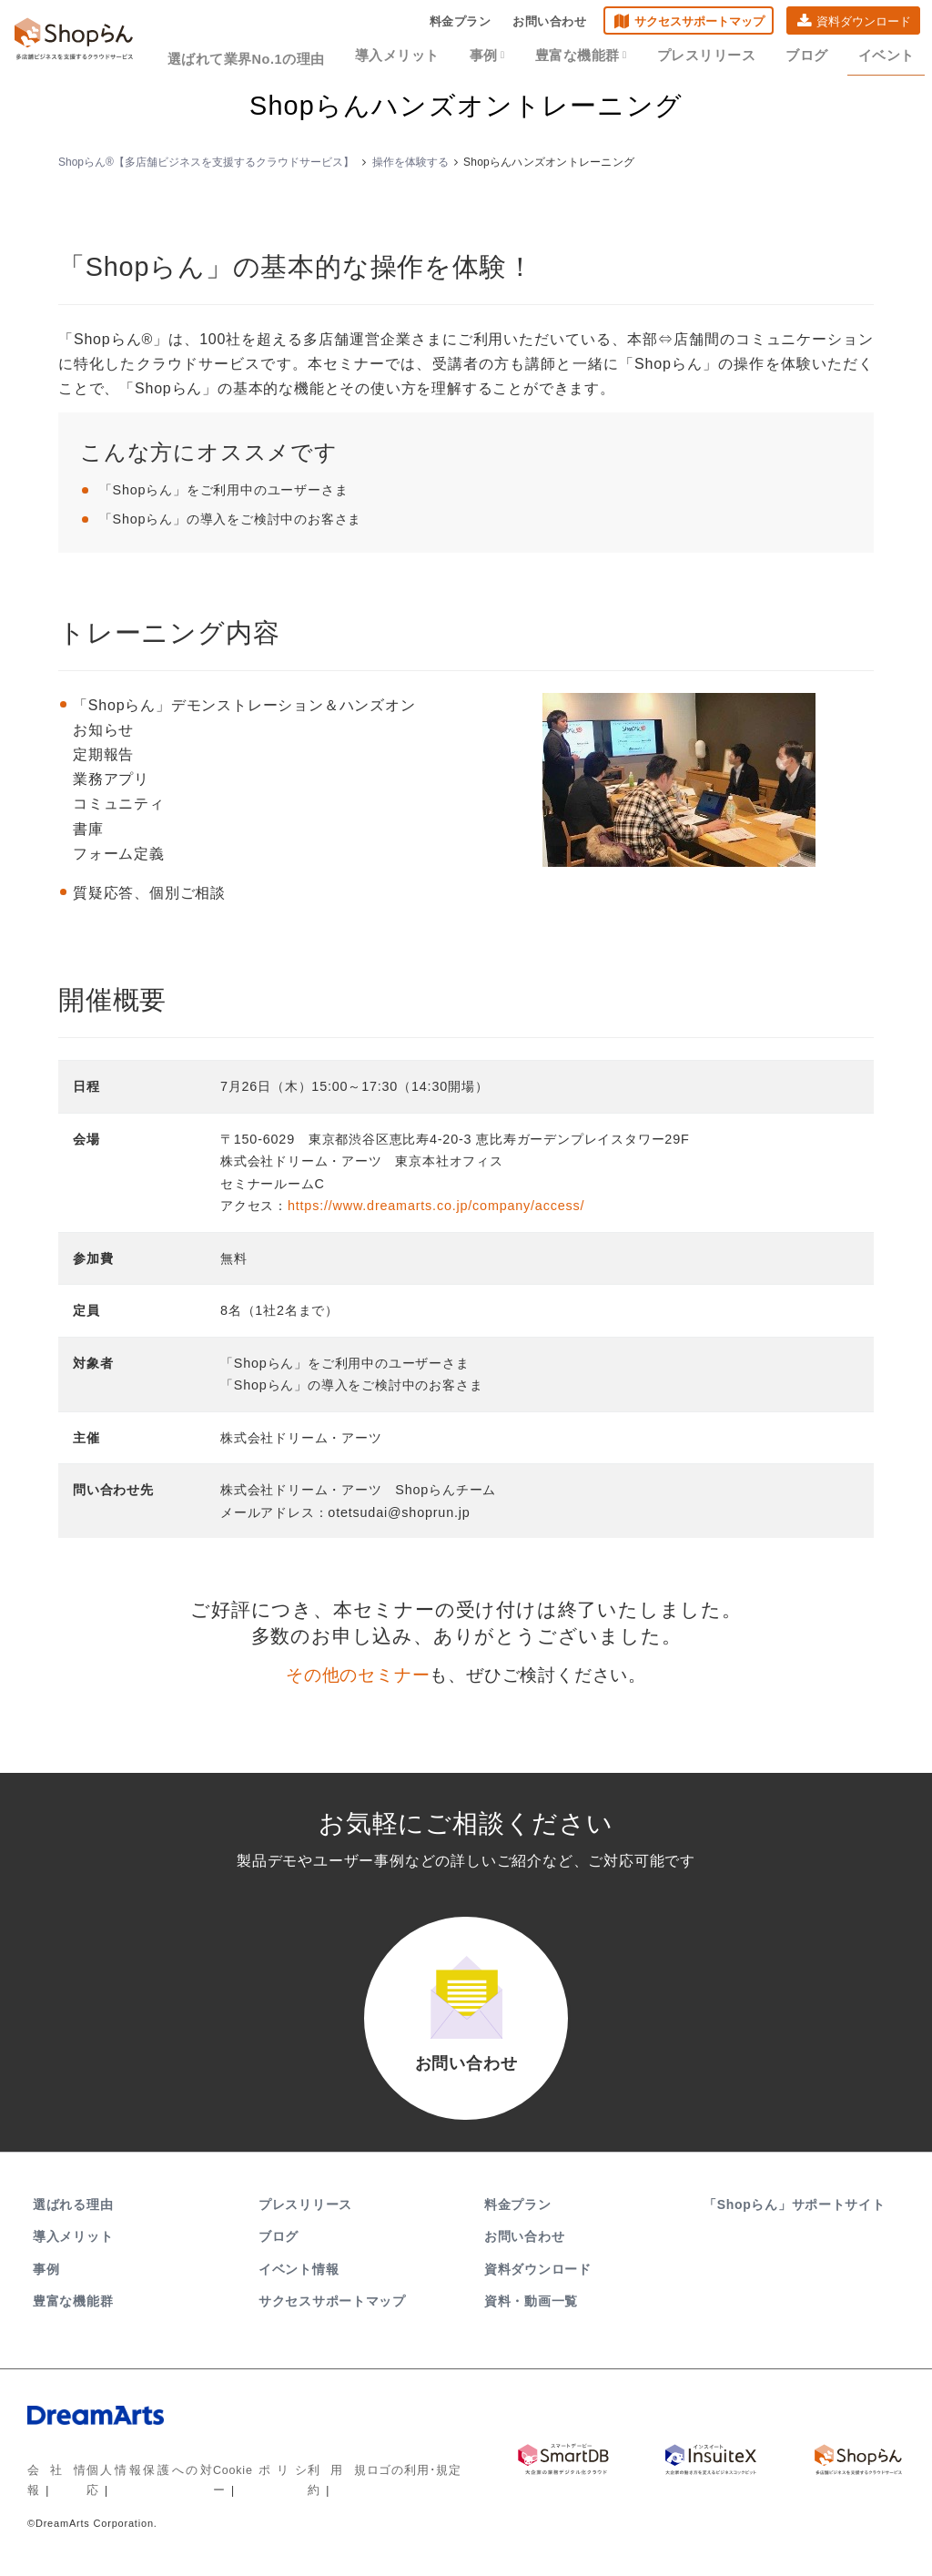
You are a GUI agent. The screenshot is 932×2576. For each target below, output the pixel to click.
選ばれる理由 (73, 2214)
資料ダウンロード (856, 23)
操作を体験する (410, 162)
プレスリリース (715, 56)
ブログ (809, 56)
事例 (511, 56)
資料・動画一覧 (531, 2310)
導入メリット (427, 56)
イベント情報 (298, 2278)
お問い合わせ (542, 23)
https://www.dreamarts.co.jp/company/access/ (436, 1205)
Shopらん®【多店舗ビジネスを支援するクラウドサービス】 (206, 162)
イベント (882, 56)
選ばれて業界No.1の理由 (287, 56)
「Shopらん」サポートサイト (796, 2214)
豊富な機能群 (598, 56)
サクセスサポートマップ (692, 23)
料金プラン (452, 23)
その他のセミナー (358, 1675)
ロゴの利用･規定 (400, 2480)
